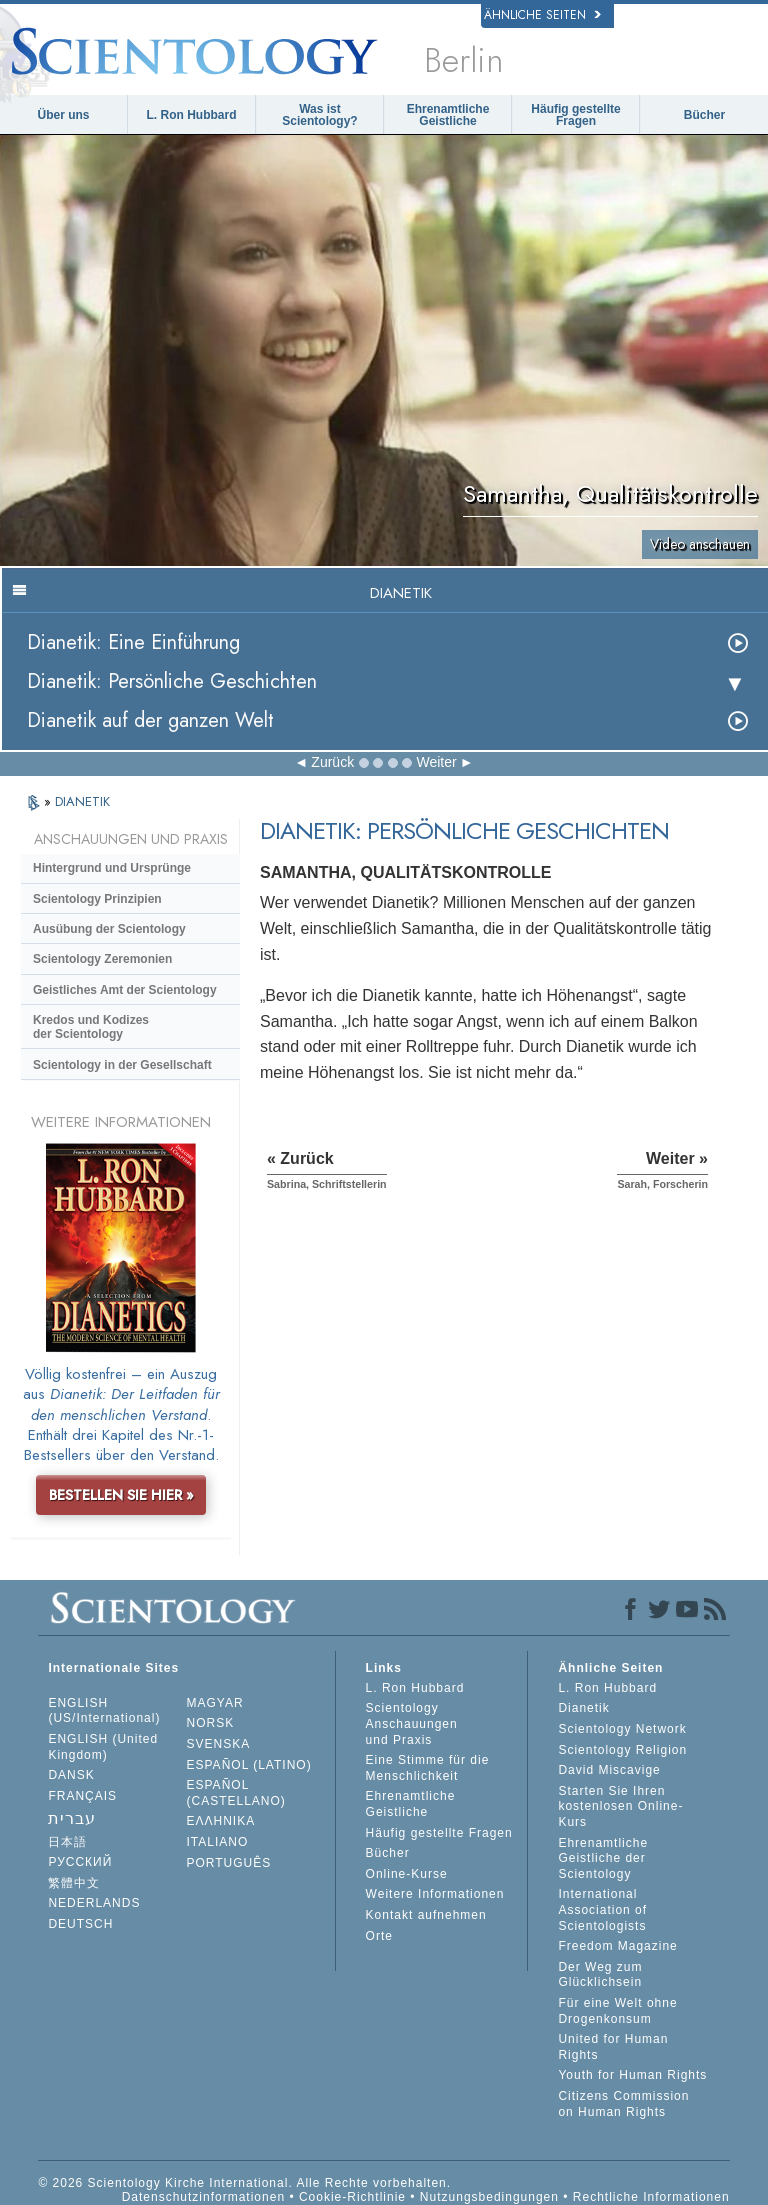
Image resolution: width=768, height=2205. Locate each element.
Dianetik (583, 1708)
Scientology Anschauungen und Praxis (412, 1723)
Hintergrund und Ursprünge (112, 868)
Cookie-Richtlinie (352, 2197)
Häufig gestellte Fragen (575, 115)
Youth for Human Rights (632, 2075)
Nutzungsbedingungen (489, 2197)
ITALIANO (218, 1842)
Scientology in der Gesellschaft (122, 1065)
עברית (72, 1818)
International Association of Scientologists (602, 1909)
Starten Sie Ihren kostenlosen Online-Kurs (620, 1806)
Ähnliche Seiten (542, 15)
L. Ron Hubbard (192, 115)
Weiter (436, 762)
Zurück (332, 762)
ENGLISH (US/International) (104, 1711)
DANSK (71, 1775)
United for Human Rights (613, 2047)
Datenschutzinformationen (203, 2197)
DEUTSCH (80, 1924)
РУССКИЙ (80, 1862)
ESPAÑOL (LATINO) (249, 1765)
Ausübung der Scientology (109, 929)
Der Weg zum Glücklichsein (600, 1975)
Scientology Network (622, 1729)
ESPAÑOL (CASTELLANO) (236, 1793)
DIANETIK (82, 801)
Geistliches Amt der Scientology (125, 990)
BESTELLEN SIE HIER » (121, 1495)
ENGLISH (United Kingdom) (103, 1747)
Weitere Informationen (435, 1894)
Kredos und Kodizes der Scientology (91, 1027)
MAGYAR (215, 1703)
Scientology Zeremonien (102, 959)
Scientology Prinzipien (97, 899)
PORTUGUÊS (229, 1863)
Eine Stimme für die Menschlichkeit (428, 1768)
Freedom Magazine (617, 1946)
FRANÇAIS (82, 1796)
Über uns (63, 115)
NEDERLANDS (94, 1903)
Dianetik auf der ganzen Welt (150, 720)
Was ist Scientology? (319, 115)
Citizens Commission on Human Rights (623, 2104)
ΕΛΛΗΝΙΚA (221, 1821)
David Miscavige (609, 1770)
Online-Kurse (407, 1874)
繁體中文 (74, 1883)
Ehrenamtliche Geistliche (448, 115)
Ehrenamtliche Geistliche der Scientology (603, 1858)
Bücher (704, 115)
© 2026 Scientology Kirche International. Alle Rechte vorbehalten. (244, 2183)
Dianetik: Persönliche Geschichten (172, 681)
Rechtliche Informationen (651, 2197)
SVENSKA (219, 1744)
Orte (379, 1936)
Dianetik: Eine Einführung (133, 642)
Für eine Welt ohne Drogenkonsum (617, 2011)
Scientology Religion (622, 1750)
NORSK (211, 1723)
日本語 (67, 1842)
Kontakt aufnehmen (426, 1915)
